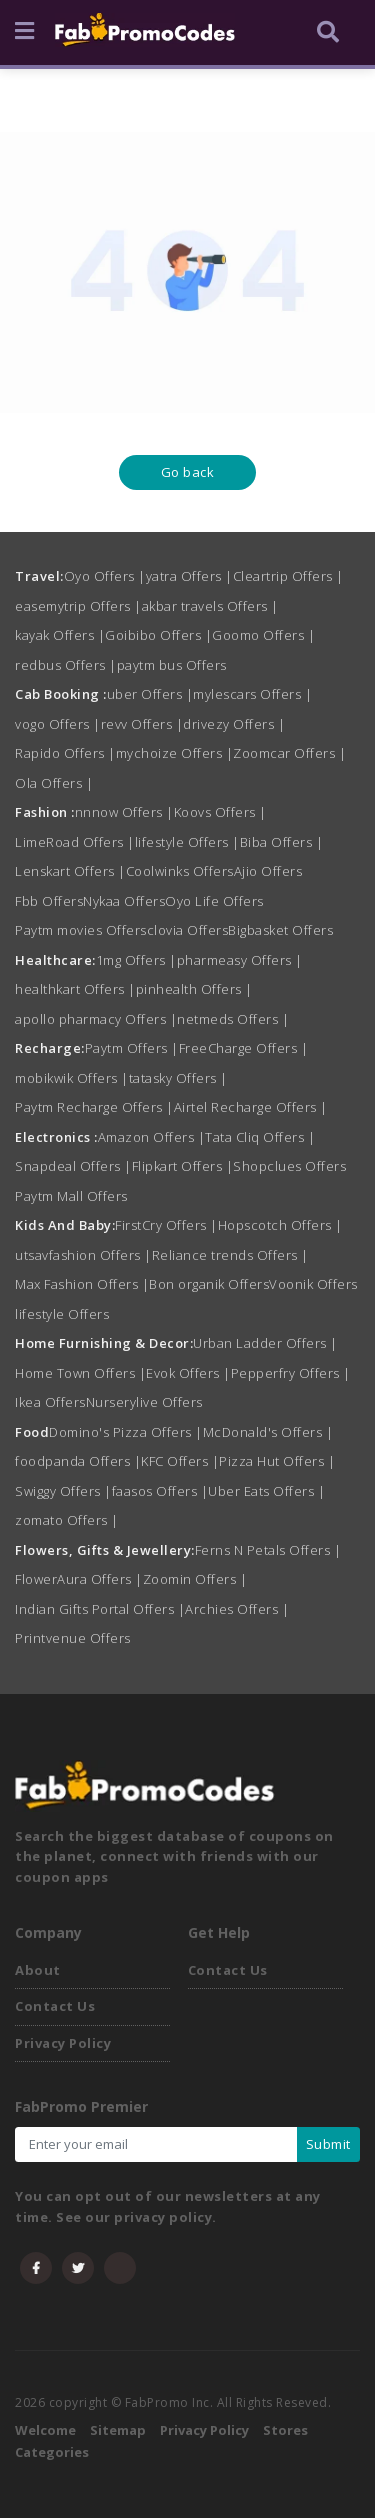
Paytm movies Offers (81, 930)
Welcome (45, 2430)
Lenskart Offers (70, 871)
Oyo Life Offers (214, 901)
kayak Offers (60, 635)
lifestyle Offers (187, 842)
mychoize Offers (175, 753)
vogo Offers (58, 724)
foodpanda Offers (78, 1461)
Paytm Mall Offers (71, 1196)
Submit (328, 2144)
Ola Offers (54, 783)
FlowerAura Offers (79, 1579)
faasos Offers (160, 1491)
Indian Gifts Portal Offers (100, 1609)
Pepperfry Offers (291, 1373)
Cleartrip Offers (288, 576)
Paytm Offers (132, 1048)
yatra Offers (189, 576)
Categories (52, 2452)
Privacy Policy (63, 2043)
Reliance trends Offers (230, 1255)
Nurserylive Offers (144, 1402)
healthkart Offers (75, 989)
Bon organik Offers (209, 1284)
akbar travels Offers (210, 606)
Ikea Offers (50, 1402)
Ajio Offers (268, 871)
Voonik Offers (313, 1284)
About (38, 1970)
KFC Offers (180, 1461)
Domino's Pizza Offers (126, 1432)
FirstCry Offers (166, 1225)
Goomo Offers (263, 635)
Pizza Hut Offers (277, 1461)
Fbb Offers (49, 901)
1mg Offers (136, 960)
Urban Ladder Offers (265, 1343)
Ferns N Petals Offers (268, 1550)
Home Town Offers (80, 1373)
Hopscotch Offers (280, 1225)
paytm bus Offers (172, 665)
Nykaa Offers (124, 901)
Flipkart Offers (183, 1166)
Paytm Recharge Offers (94, 1107)
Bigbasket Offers (280, 930)
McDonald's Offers (268, 1432)
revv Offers (142, 724)
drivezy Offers (234, 724)
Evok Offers (188, 1373)
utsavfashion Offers (83, 1255)
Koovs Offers (220, 812)
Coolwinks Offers (180, 871)
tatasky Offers (178, 1078)
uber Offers (150, 694)
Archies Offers (237, 1609)
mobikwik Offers (72, 1078)
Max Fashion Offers (82, 1284)
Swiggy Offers (63, 1491)
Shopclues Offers (289, 1166)
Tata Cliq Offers (260, 1137)
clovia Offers (188, 930)
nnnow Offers (124, 812)
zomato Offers (67, 1520)
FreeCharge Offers (244, 1048)
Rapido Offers (65, 753)
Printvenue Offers (73, 1638)
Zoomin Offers (195, 1579)
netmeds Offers (233, 1019)
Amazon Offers (152, 1137)
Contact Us (55, 2006)
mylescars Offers (252, 694)
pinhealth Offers (194, 989)
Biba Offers (282, 842)
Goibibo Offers (158, 635)
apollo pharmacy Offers (96, 1019)
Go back (188, 472)
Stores (285, 2430)
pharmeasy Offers (240, 960)
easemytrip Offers (78, 606)
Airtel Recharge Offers (251, 1107)
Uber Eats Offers (266, 1491)
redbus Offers (66, 665)
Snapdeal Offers (73, 1166)
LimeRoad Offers (75, 842)
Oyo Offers (105, 576)
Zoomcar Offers (289, 753)
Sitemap (118, 2430)
